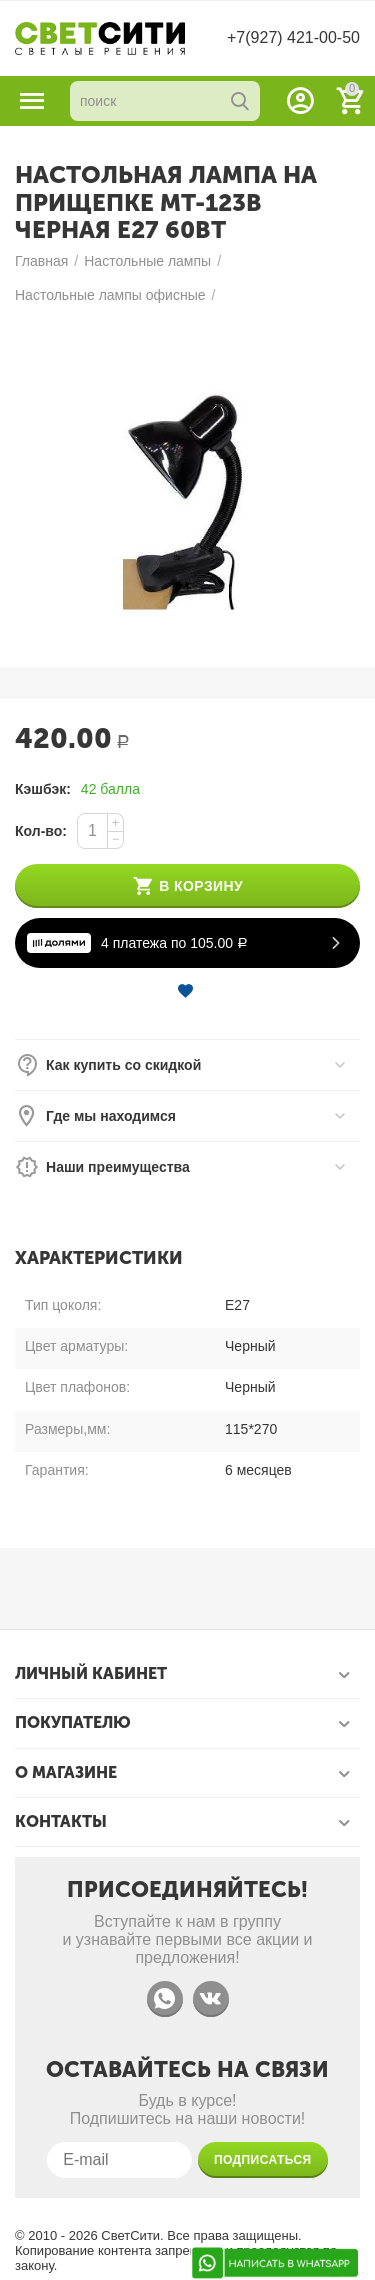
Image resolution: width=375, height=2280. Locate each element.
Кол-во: (41, 831)
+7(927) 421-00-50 (293, 37)
